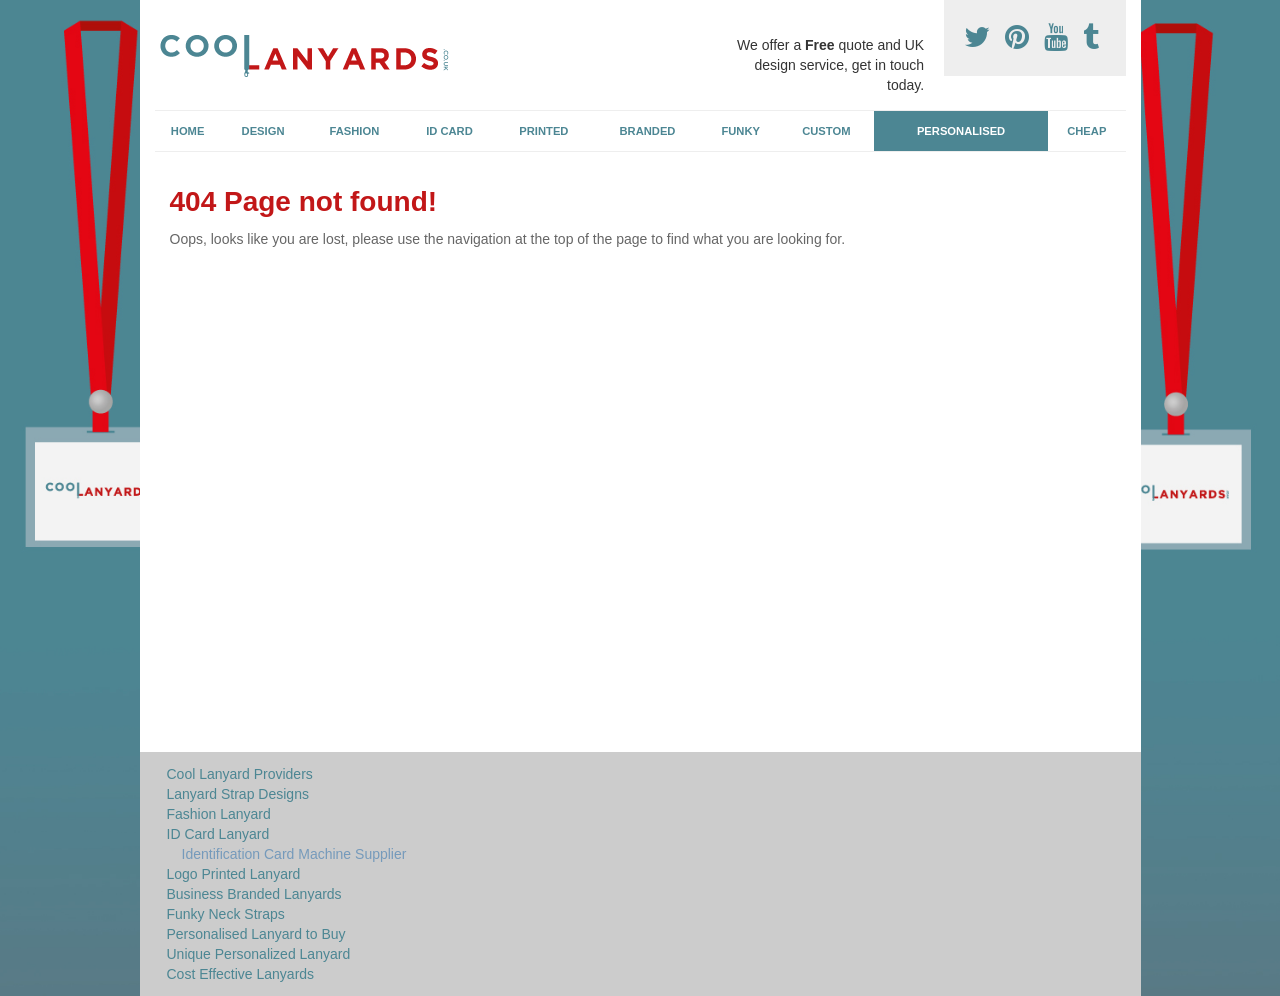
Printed (543, 131)
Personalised (961, 131)
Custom (826, 131)
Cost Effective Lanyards (241, 974)
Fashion (355, 131)
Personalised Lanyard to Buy (256, 934)
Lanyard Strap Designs (238, 794)
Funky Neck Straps (226, 914)
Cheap (1086, 131)
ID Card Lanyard (218, 834)
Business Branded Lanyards (254, 894)
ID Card (449, 131)
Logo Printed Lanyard (234, 874)
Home (188, 131)
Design (263, 131)
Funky (740, 131)
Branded (648, 131)
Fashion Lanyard (219, 814)
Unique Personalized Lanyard (259, 954)
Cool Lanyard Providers (240, 774)
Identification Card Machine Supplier (294, 854)
